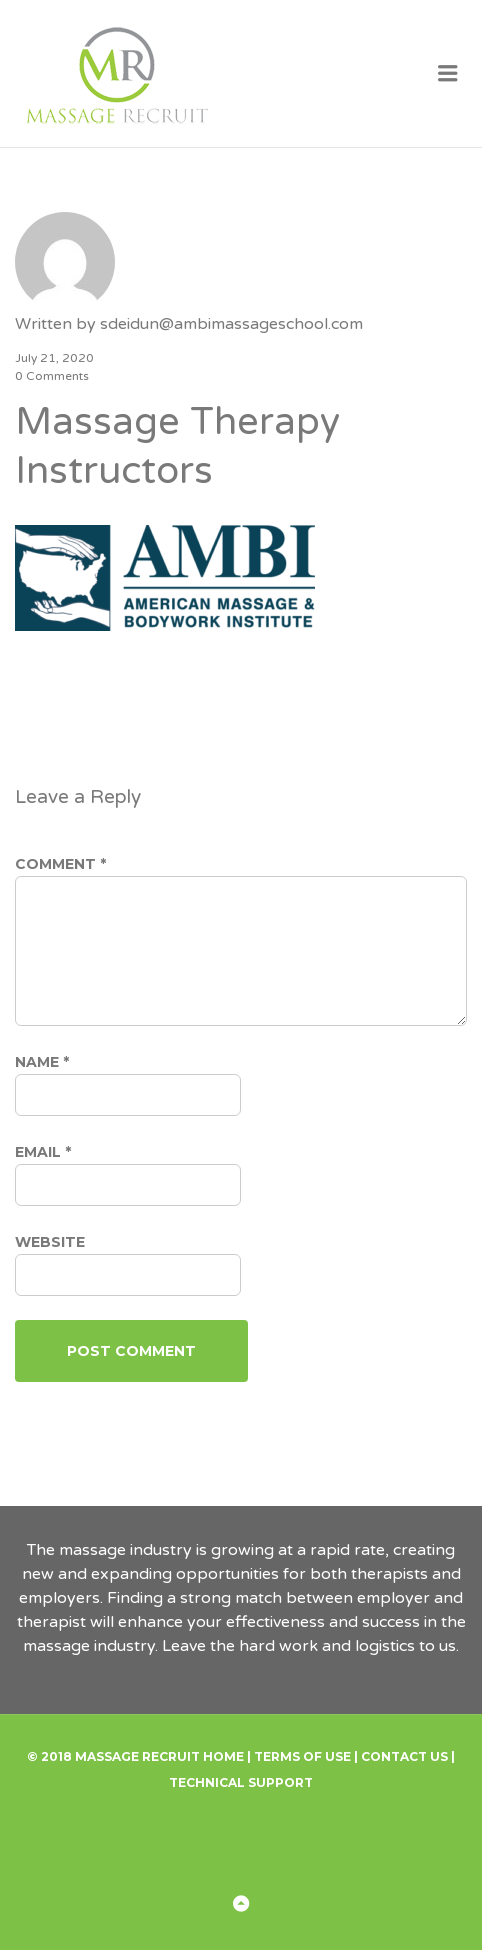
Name (42, 1062)
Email (43, 1152)
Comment (60, 864)
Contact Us (404, 1756)
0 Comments (52, 376)
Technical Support (241, 1782)
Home (223, 1756)
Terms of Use (302, 1756)
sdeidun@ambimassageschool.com (231, 324)
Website (50, 1242)
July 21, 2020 (54, 358)
